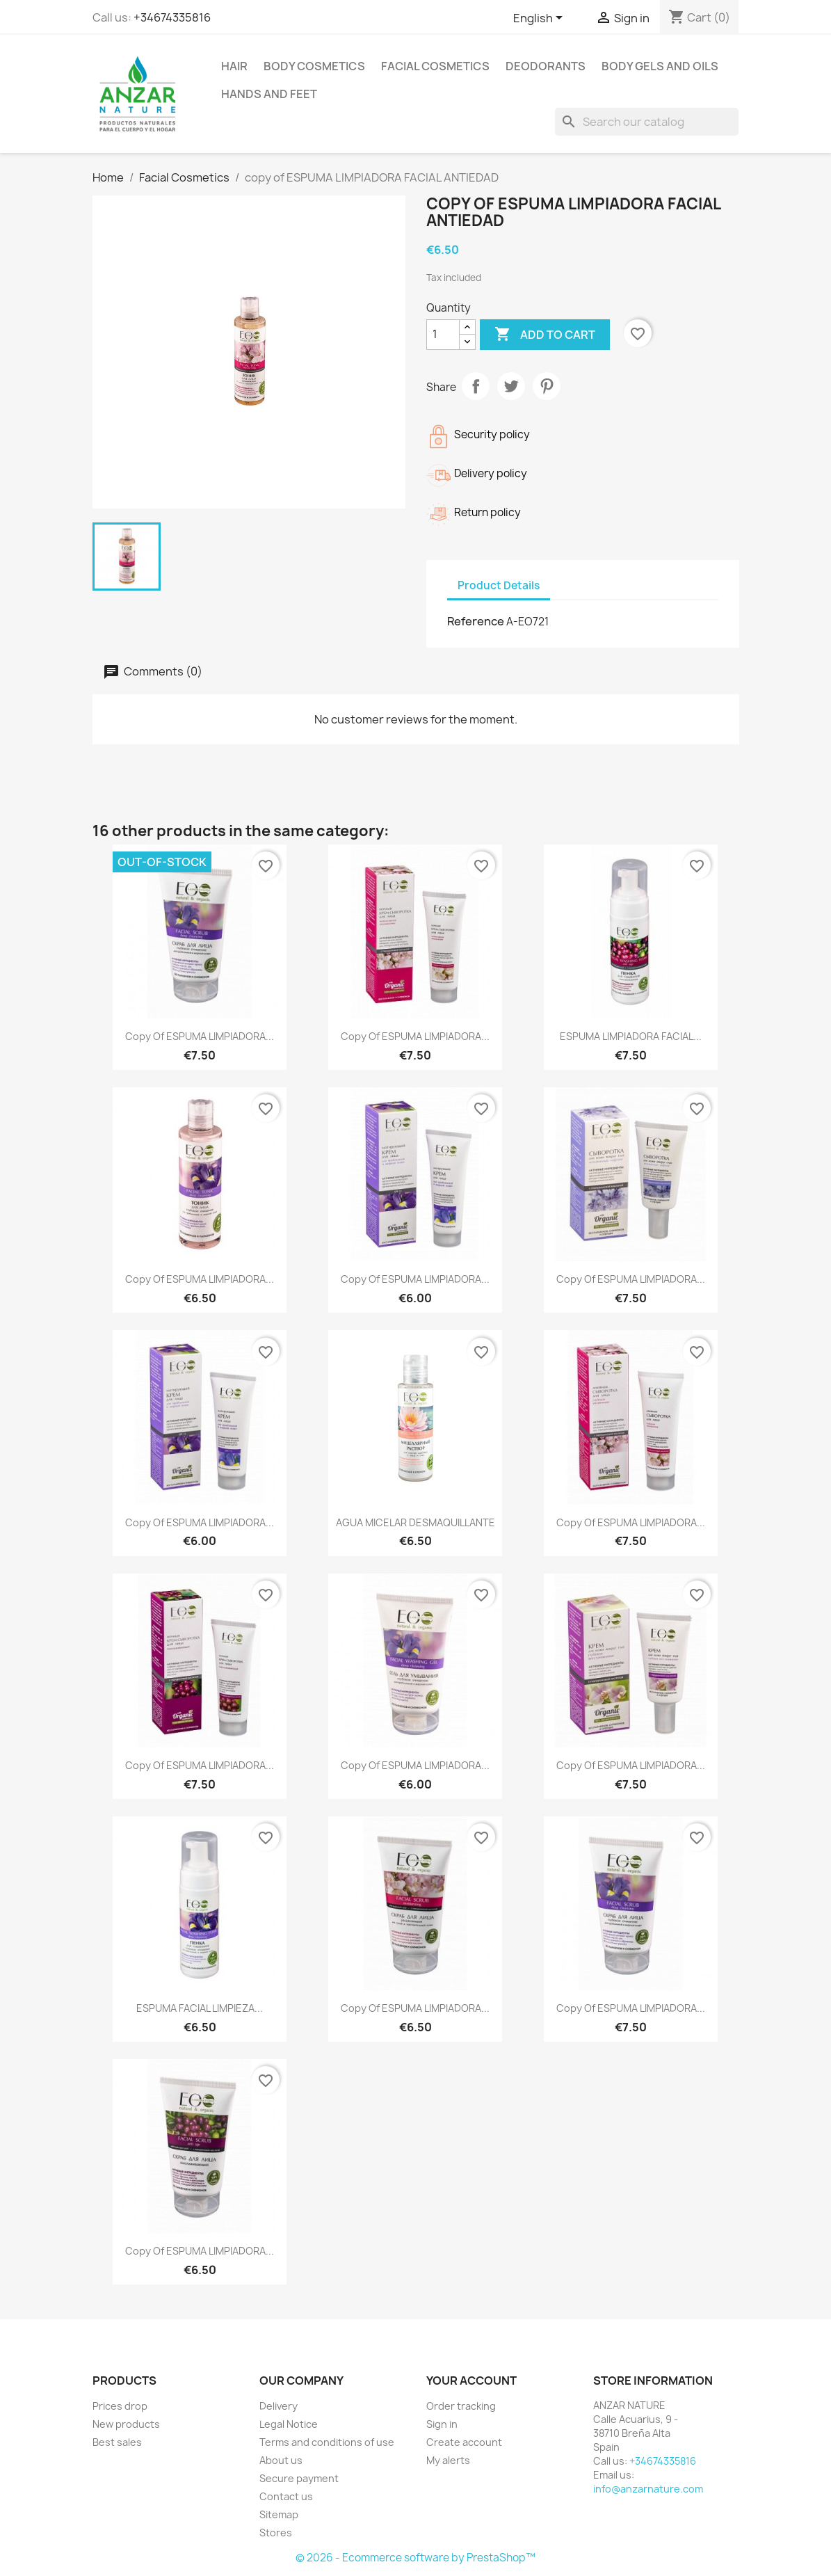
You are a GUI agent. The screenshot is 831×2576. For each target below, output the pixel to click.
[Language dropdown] (540, 18)
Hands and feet (269, 94)
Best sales (117, 2442)
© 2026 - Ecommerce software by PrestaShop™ (415, 2557)
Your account (471, 2380)
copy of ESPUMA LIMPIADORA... (199, 1036)
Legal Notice (288, 2424)
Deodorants (546, 66)
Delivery (278, 2406)
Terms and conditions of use (326, 2442)
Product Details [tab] (499, 585)
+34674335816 (172, 17)
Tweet (511, 386)
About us (280, 2460)
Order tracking (461, 2406)
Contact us (286, 2496)
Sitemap (278, 2514)
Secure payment (299, 2478)
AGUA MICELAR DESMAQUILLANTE (415, 1522)
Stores (275, 2532)
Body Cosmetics (314, 66)
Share (476, 386)
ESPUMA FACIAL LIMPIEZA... (199, 2008)
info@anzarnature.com (648, 2488)
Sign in (442, 2424)
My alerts (448, 2460)
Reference (475, 621)
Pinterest (546, 386)
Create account (464, 2442)
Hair (234, 66)
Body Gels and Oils (660, 66)
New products (126, 2424)
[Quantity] (443, 334)
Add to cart (544, 335)
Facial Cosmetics (435, 66)
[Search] (647, 122)
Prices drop (119, 2406)
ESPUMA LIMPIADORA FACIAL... (631, 1036)
